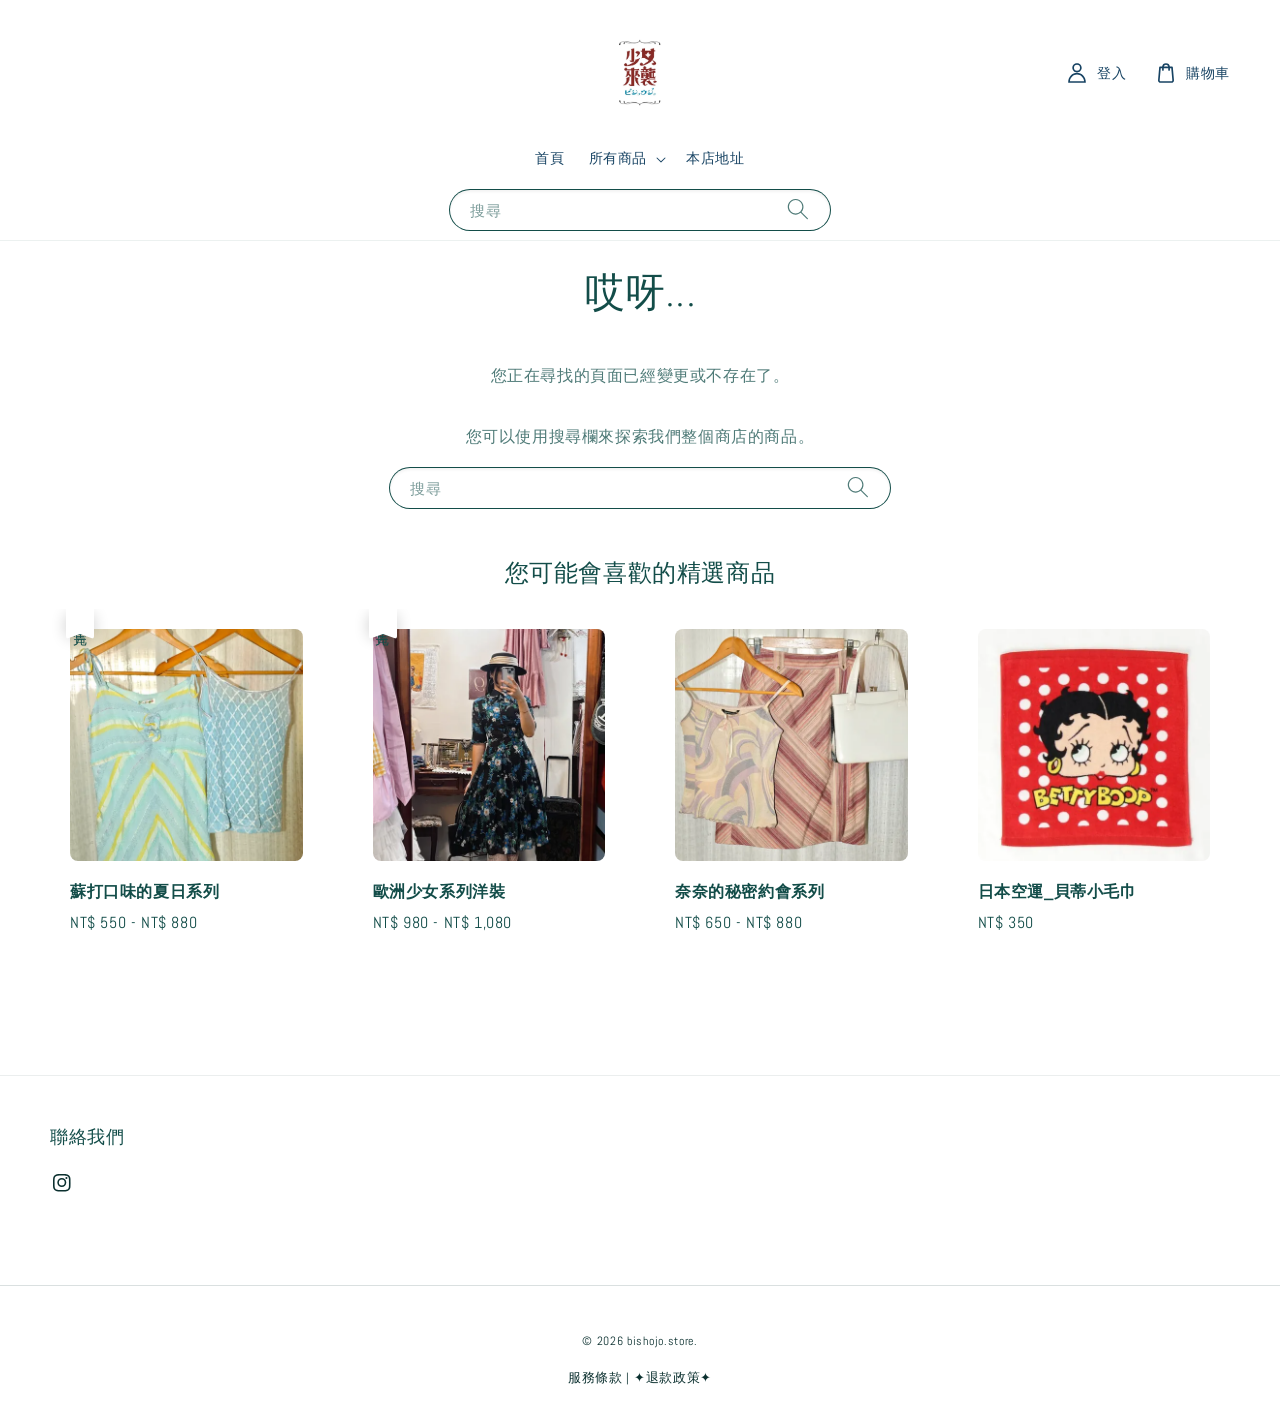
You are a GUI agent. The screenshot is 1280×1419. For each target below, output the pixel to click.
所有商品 (618, 158)
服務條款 (595, 1377)
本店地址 (715, 158)
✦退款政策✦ (673, 1377)
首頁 (549, 158)
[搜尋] (798, 209)
